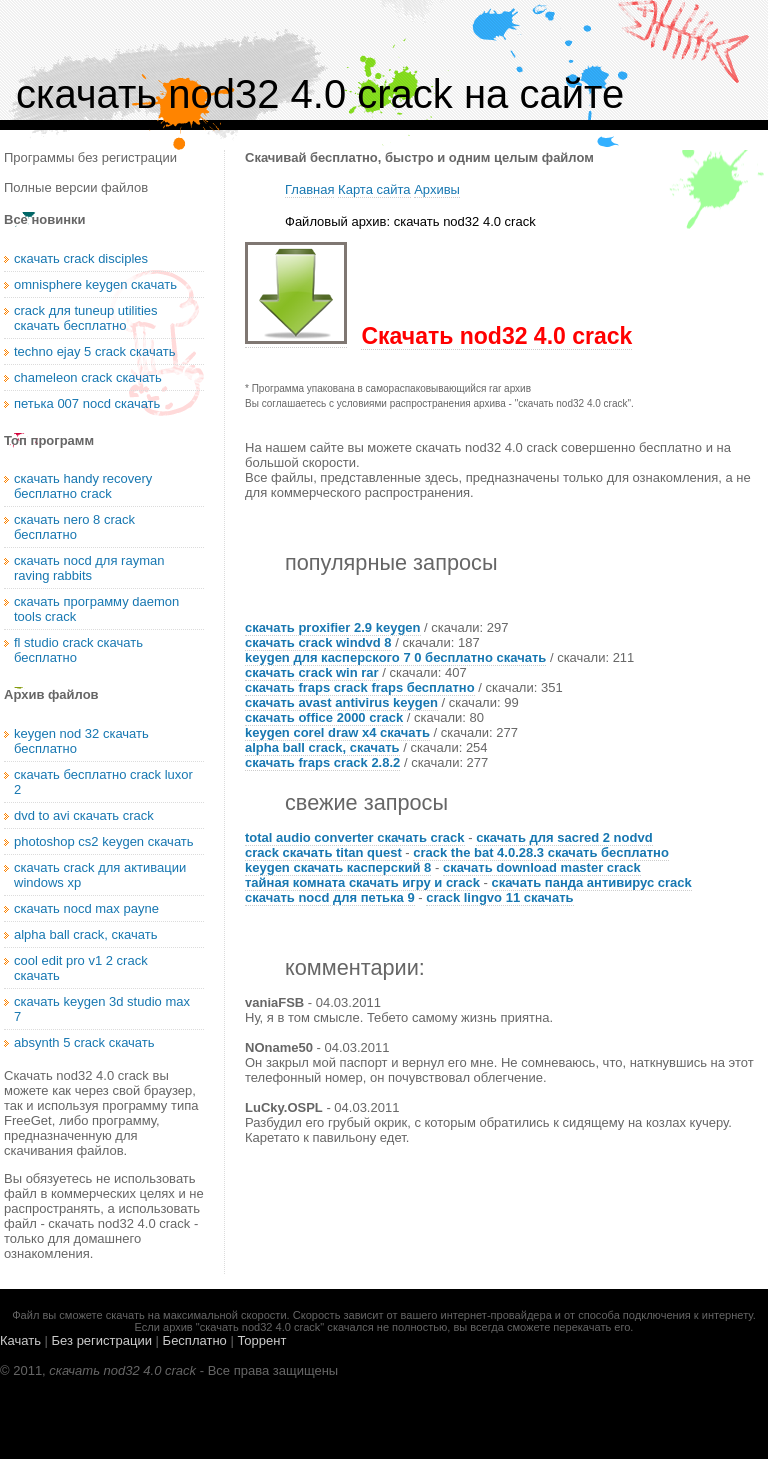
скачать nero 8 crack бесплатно (74, 527)
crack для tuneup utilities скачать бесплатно (86, 318)
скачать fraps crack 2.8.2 (322, 762)
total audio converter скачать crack (355, 837)
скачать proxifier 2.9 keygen (333, 627)
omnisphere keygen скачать (95, 284)
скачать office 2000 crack (324, 717)
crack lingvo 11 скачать (499, 897)
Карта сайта (374, 189)
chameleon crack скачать (88, 377)
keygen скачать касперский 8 (338, 867)
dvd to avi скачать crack (84, 815)
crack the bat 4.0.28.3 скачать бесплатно (541, 852)
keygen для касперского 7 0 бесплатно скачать (395, 657)
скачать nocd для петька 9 (330, 897)
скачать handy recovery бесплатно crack (83, 486)
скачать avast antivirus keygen (341, 702)
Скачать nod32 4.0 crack (496, 336)
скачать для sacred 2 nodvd (564, 837)
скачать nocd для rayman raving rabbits (89, 568)
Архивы (437, 189)
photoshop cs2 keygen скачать (104, 841)
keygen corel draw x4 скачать (337, 732)
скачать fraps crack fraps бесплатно (360, 687)
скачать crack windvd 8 (318, 642)
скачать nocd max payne (86, 908)
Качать (20, 1340)
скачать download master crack (542, 867)
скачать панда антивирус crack (591, 882)
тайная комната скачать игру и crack (362, 882)
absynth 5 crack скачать (84, 1042)
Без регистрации (102, 1340)
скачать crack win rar (312, 672)
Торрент (261, 1340)
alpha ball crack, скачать (322, 747)
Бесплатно (195, 1340)
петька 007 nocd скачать (87, 403)
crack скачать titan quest (323, 852)
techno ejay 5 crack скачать (94, 351)
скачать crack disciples (81, 258)
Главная (309, 189)
